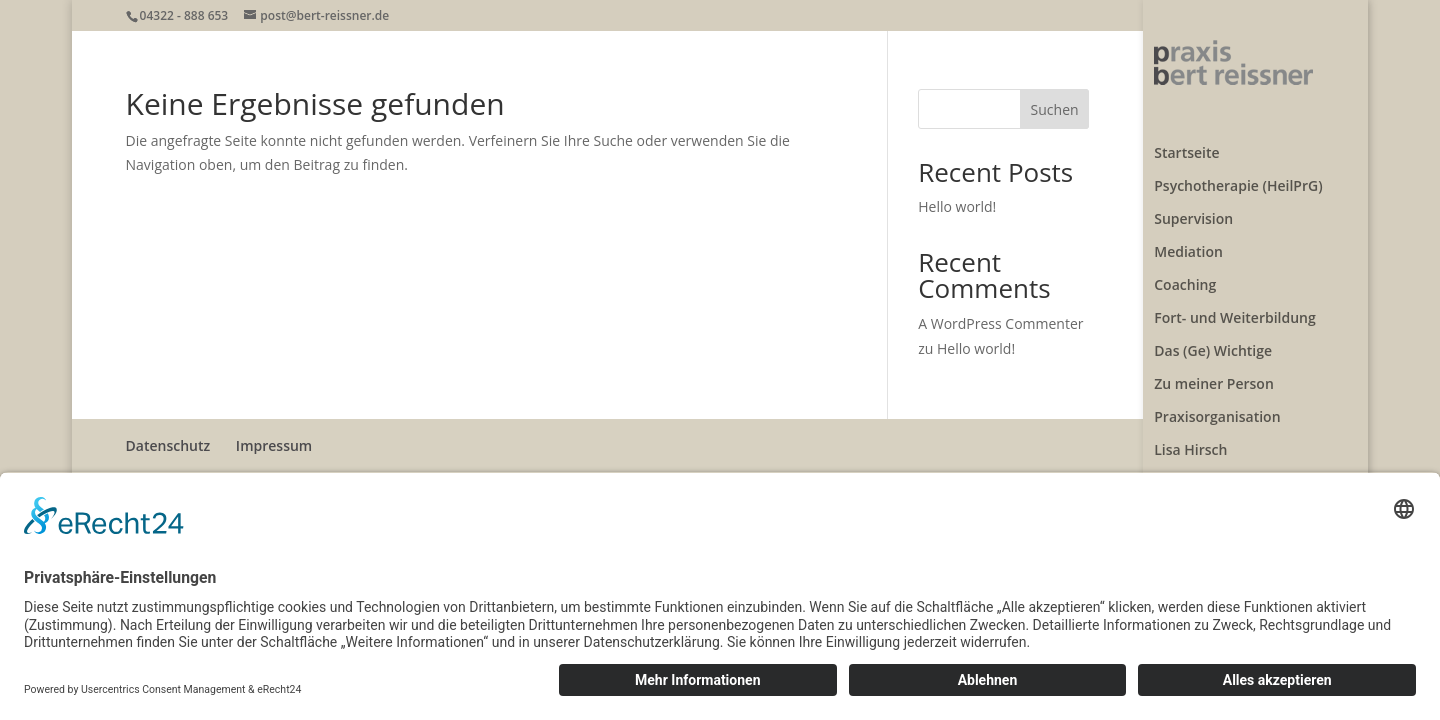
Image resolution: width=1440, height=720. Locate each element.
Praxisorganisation (1217, 402)
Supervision (1193, 204)
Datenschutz (168, 445)
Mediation (1188, 237)
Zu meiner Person (1214, 369)
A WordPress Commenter (1000, 323)
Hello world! (957, 206)
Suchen (1055, 109)
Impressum (274, 445)
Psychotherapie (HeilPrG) (1238, 171)
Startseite (1186, 138)
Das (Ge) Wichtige (1213, 336)
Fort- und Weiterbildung (1235, 303)
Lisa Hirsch (1190, 435)
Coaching (1185, 270)
